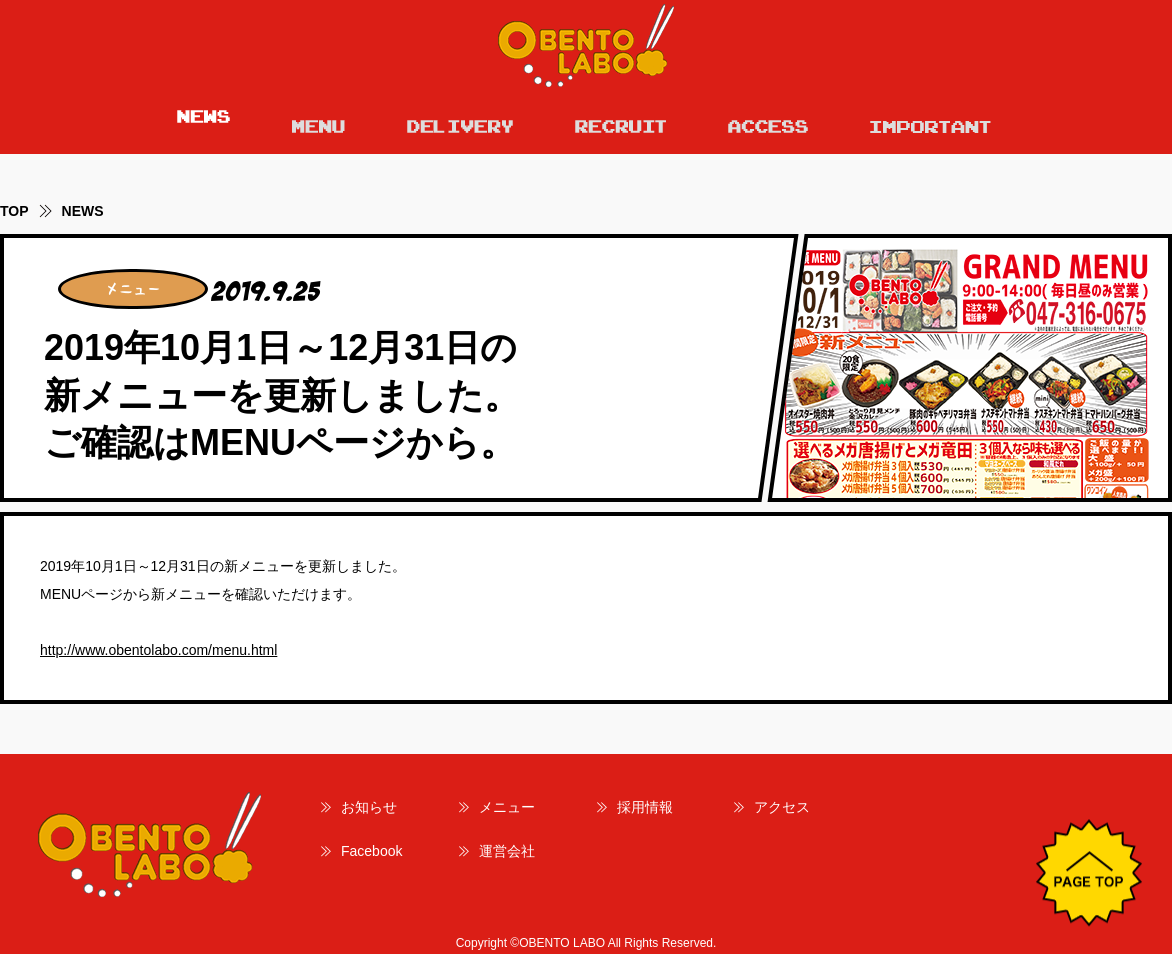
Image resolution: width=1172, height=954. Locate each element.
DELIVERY (460, 121)
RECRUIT (620, 121)
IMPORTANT (931, 121)
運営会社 (507, 851)
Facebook (371, 851)
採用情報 (645, 807)
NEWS (203, 121)
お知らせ (369, 807)
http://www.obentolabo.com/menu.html (158, 650)
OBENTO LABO (586, 45)
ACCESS (768, 121)
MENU (318, 121)
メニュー (507, 807)
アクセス (782, 807)
